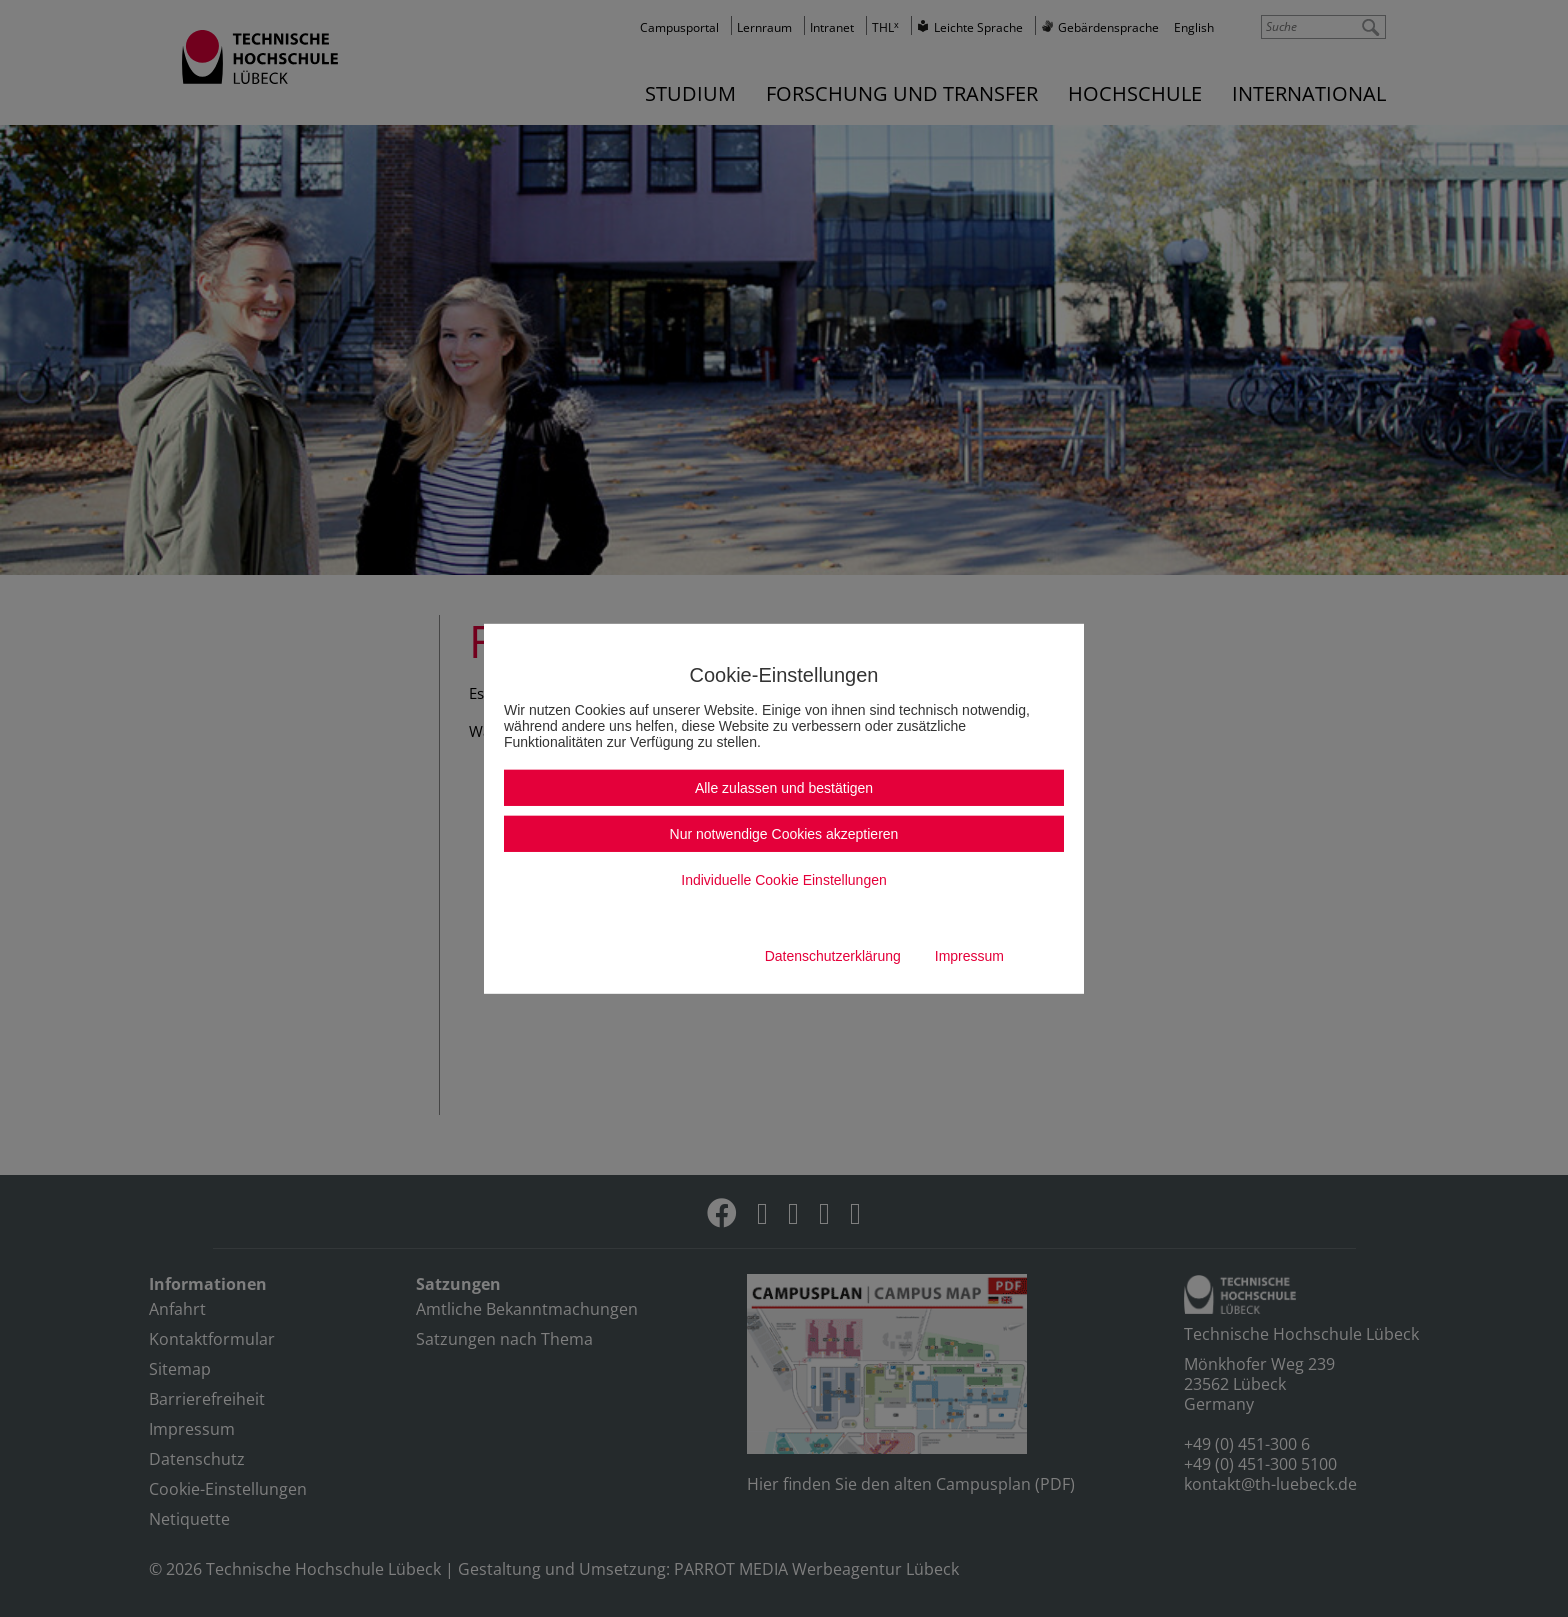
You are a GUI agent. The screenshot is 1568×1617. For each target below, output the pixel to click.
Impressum (969, 956)
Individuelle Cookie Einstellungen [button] (783, 880)
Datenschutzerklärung (833, 956)
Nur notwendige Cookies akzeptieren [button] (784, 834)
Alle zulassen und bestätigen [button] (784, 788)
